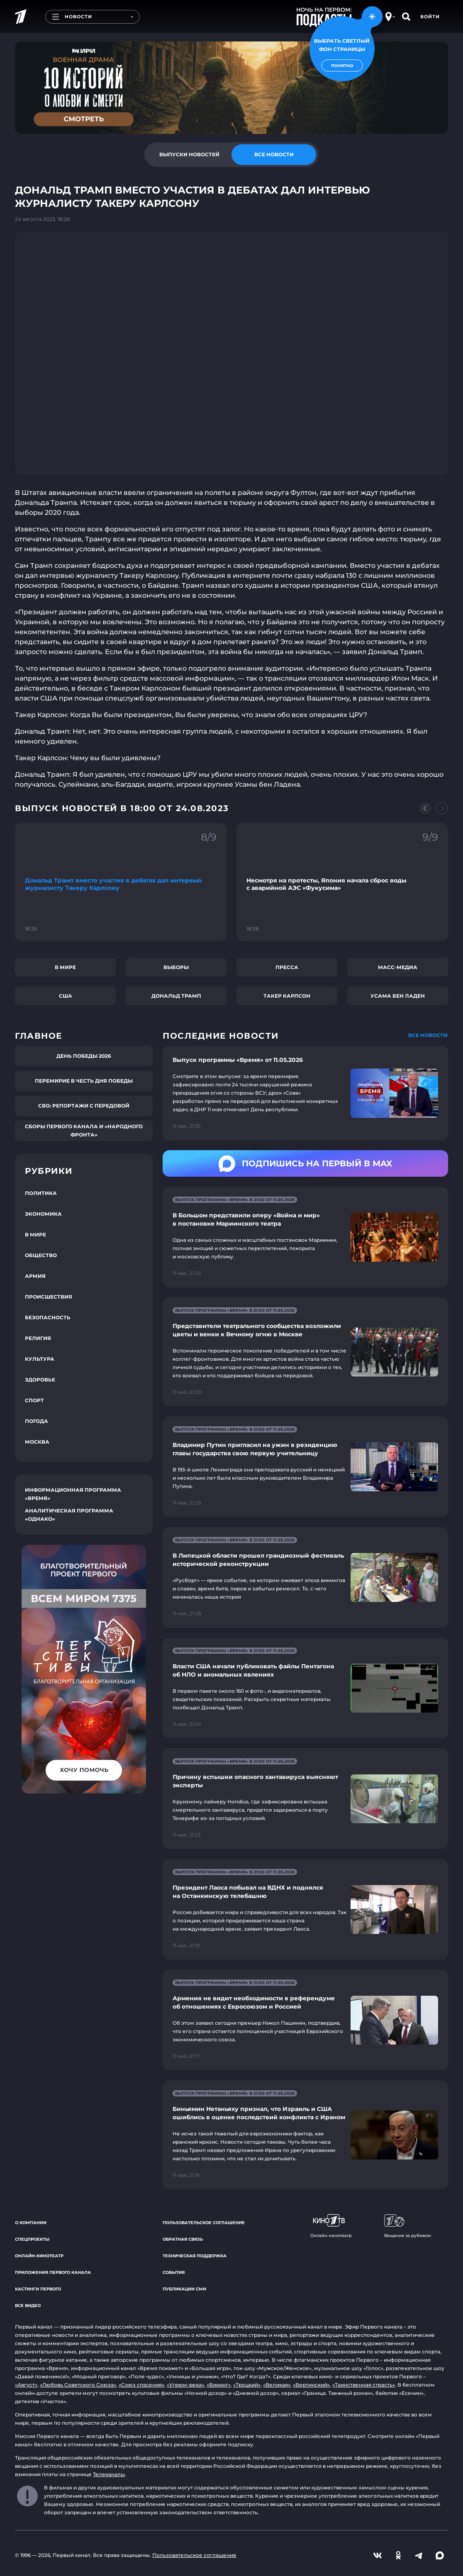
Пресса (286, 967)
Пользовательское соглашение (204, 2222)
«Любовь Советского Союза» (78, 2385)
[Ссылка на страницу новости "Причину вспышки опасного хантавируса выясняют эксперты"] (305, 1798)
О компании (30, 2222)
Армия (35, 1276)
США (65, 996)
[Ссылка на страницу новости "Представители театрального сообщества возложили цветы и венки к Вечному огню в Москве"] (305, 1351)
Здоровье (40, 1379)
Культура (39, 1359)
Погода (36, 1421)
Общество (41, 1255)
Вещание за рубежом (407, 2226)
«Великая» (276, 2385)
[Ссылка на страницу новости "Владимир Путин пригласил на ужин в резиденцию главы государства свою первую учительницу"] (305, 1466)
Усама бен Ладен (397, 996)
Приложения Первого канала (53, 2272)
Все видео (28, 2305)
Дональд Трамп (176, 996)
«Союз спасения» (141, 2385)
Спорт (34, 1400)
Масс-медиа (397, 967)
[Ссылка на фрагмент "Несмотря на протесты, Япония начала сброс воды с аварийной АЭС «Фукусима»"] (342, 882)
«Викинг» (219, 2385)
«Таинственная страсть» (363, 2385)
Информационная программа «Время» (73, 1494)
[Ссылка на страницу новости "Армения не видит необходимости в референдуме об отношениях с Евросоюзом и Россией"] (305, 2020)
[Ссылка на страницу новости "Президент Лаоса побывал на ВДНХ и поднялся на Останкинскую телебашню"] (305, 1909)
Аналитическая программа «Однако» (69, 1514)
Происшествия (48, 1297)
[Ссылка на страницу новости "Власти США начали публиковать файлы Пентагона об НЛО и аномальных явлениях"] (305, 1688)
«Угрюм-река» (185, 2385)
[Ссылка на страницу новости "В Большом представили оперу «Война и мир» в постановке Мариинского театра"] (305, 1237)
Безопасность (48, 1317)
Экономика (43, 1214)
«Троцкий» (247, 2385)
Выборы (176, 967)
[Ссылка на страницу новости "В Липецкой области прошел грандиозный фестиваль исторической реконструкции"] (305, 1577)
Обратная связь (183, 2239)
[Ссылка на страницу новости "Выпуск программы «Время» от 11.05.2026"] (305, 1093)
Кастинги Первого (38, 2289)
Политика (41, 1193)
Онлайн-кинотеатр (39, 2256)
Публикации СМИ (184, 2289)
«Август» (26, 2385)
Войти (430, 16)
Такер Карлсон (286, 996)
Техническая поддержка (195, 2256)
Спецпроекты (32, 2239)
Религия (38, 1338)
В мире (65, 967)
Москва (37, 1442)
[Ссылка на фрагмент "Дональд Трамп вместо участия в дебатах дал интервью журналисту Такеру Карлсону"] (121, 882)
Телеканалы (109, 2474)
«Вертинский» (311, 2385)
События (174, 2272)
